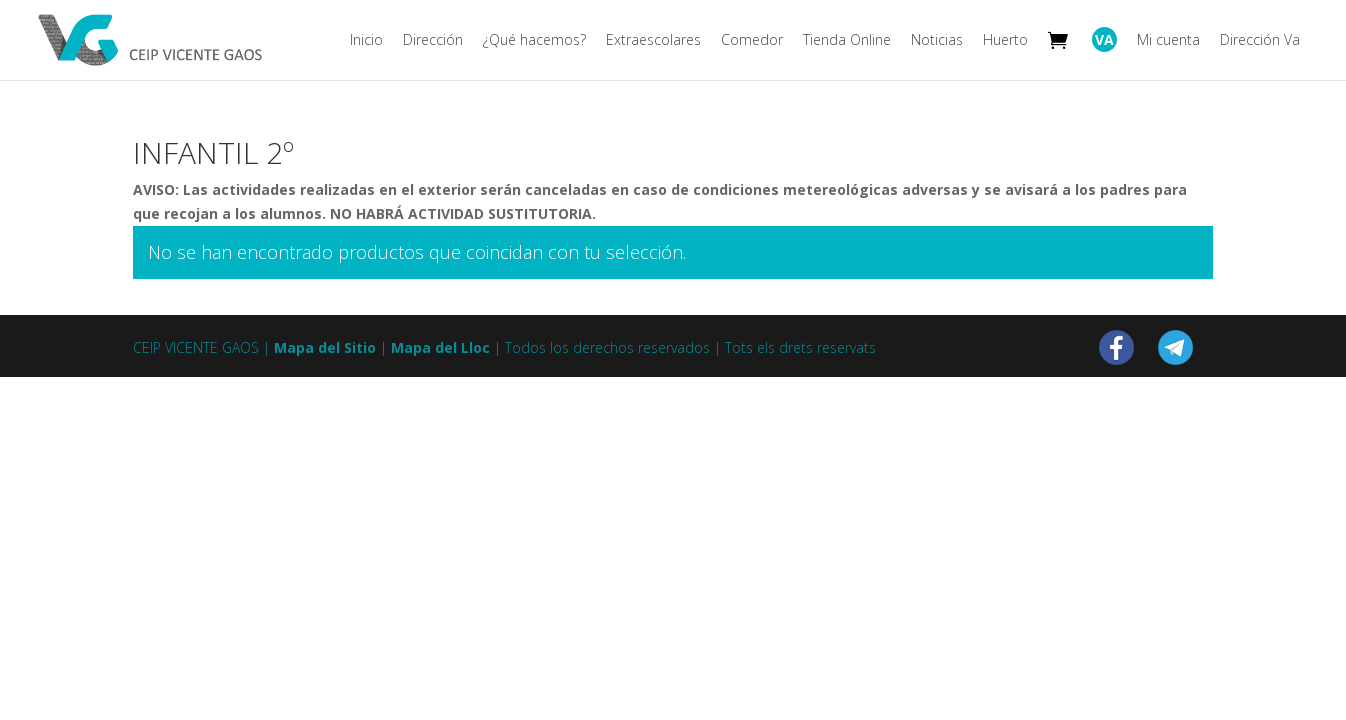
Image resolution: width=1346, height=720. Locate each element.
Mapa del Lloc (440, 347)
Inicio (366, 41)
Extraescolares (653, 41)
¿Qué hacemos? (534, 41)
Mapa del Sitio (325, 347)
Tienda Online (847, 41)
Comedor (752, 41)
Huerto (1005, 41)
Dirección (433, 41)
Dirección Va (1260, 41)
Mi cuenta (1168, 41)
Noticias (937, 41)
